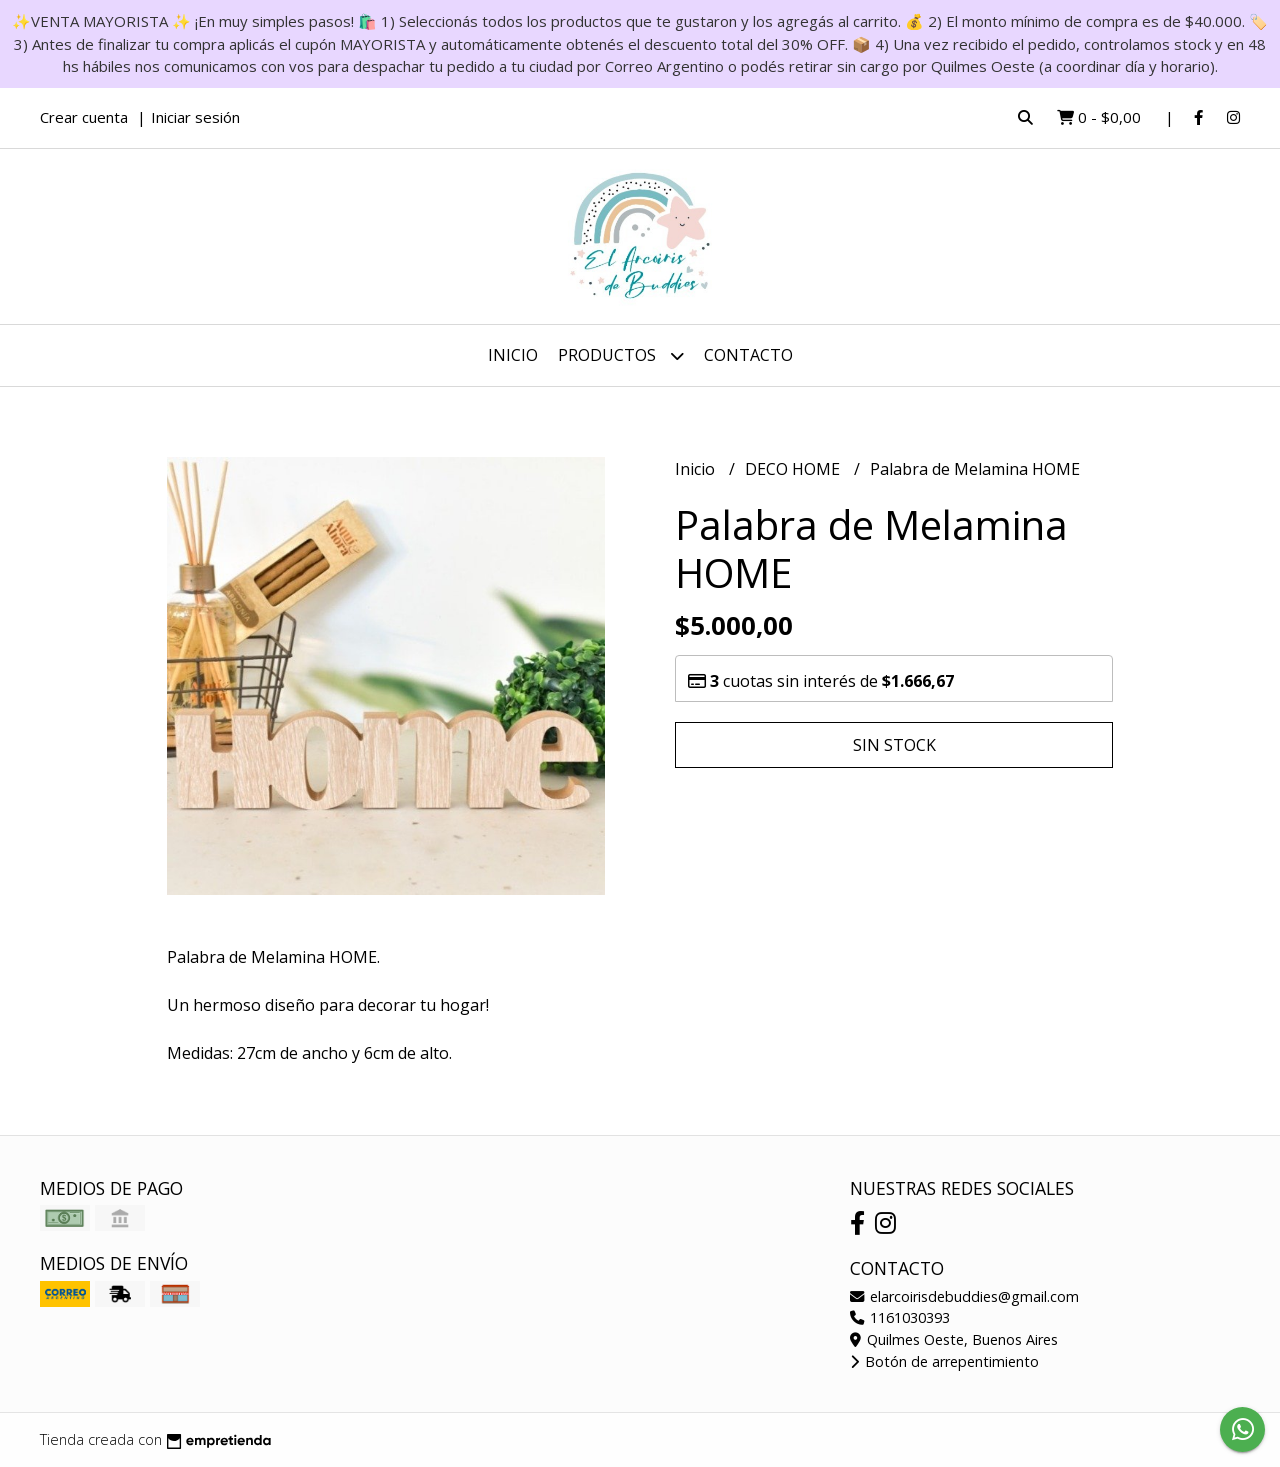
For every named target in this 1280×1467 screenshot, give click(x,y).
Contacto (748, 355)
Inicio (513, 355)
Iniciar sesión (195, 117)
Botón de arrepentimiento (944, 1361)
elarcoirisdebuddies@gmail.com (964, 1296)
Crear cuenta (84, 117)
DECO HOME (794, 469)
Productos (621, 355)
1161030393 (900, 1317)
